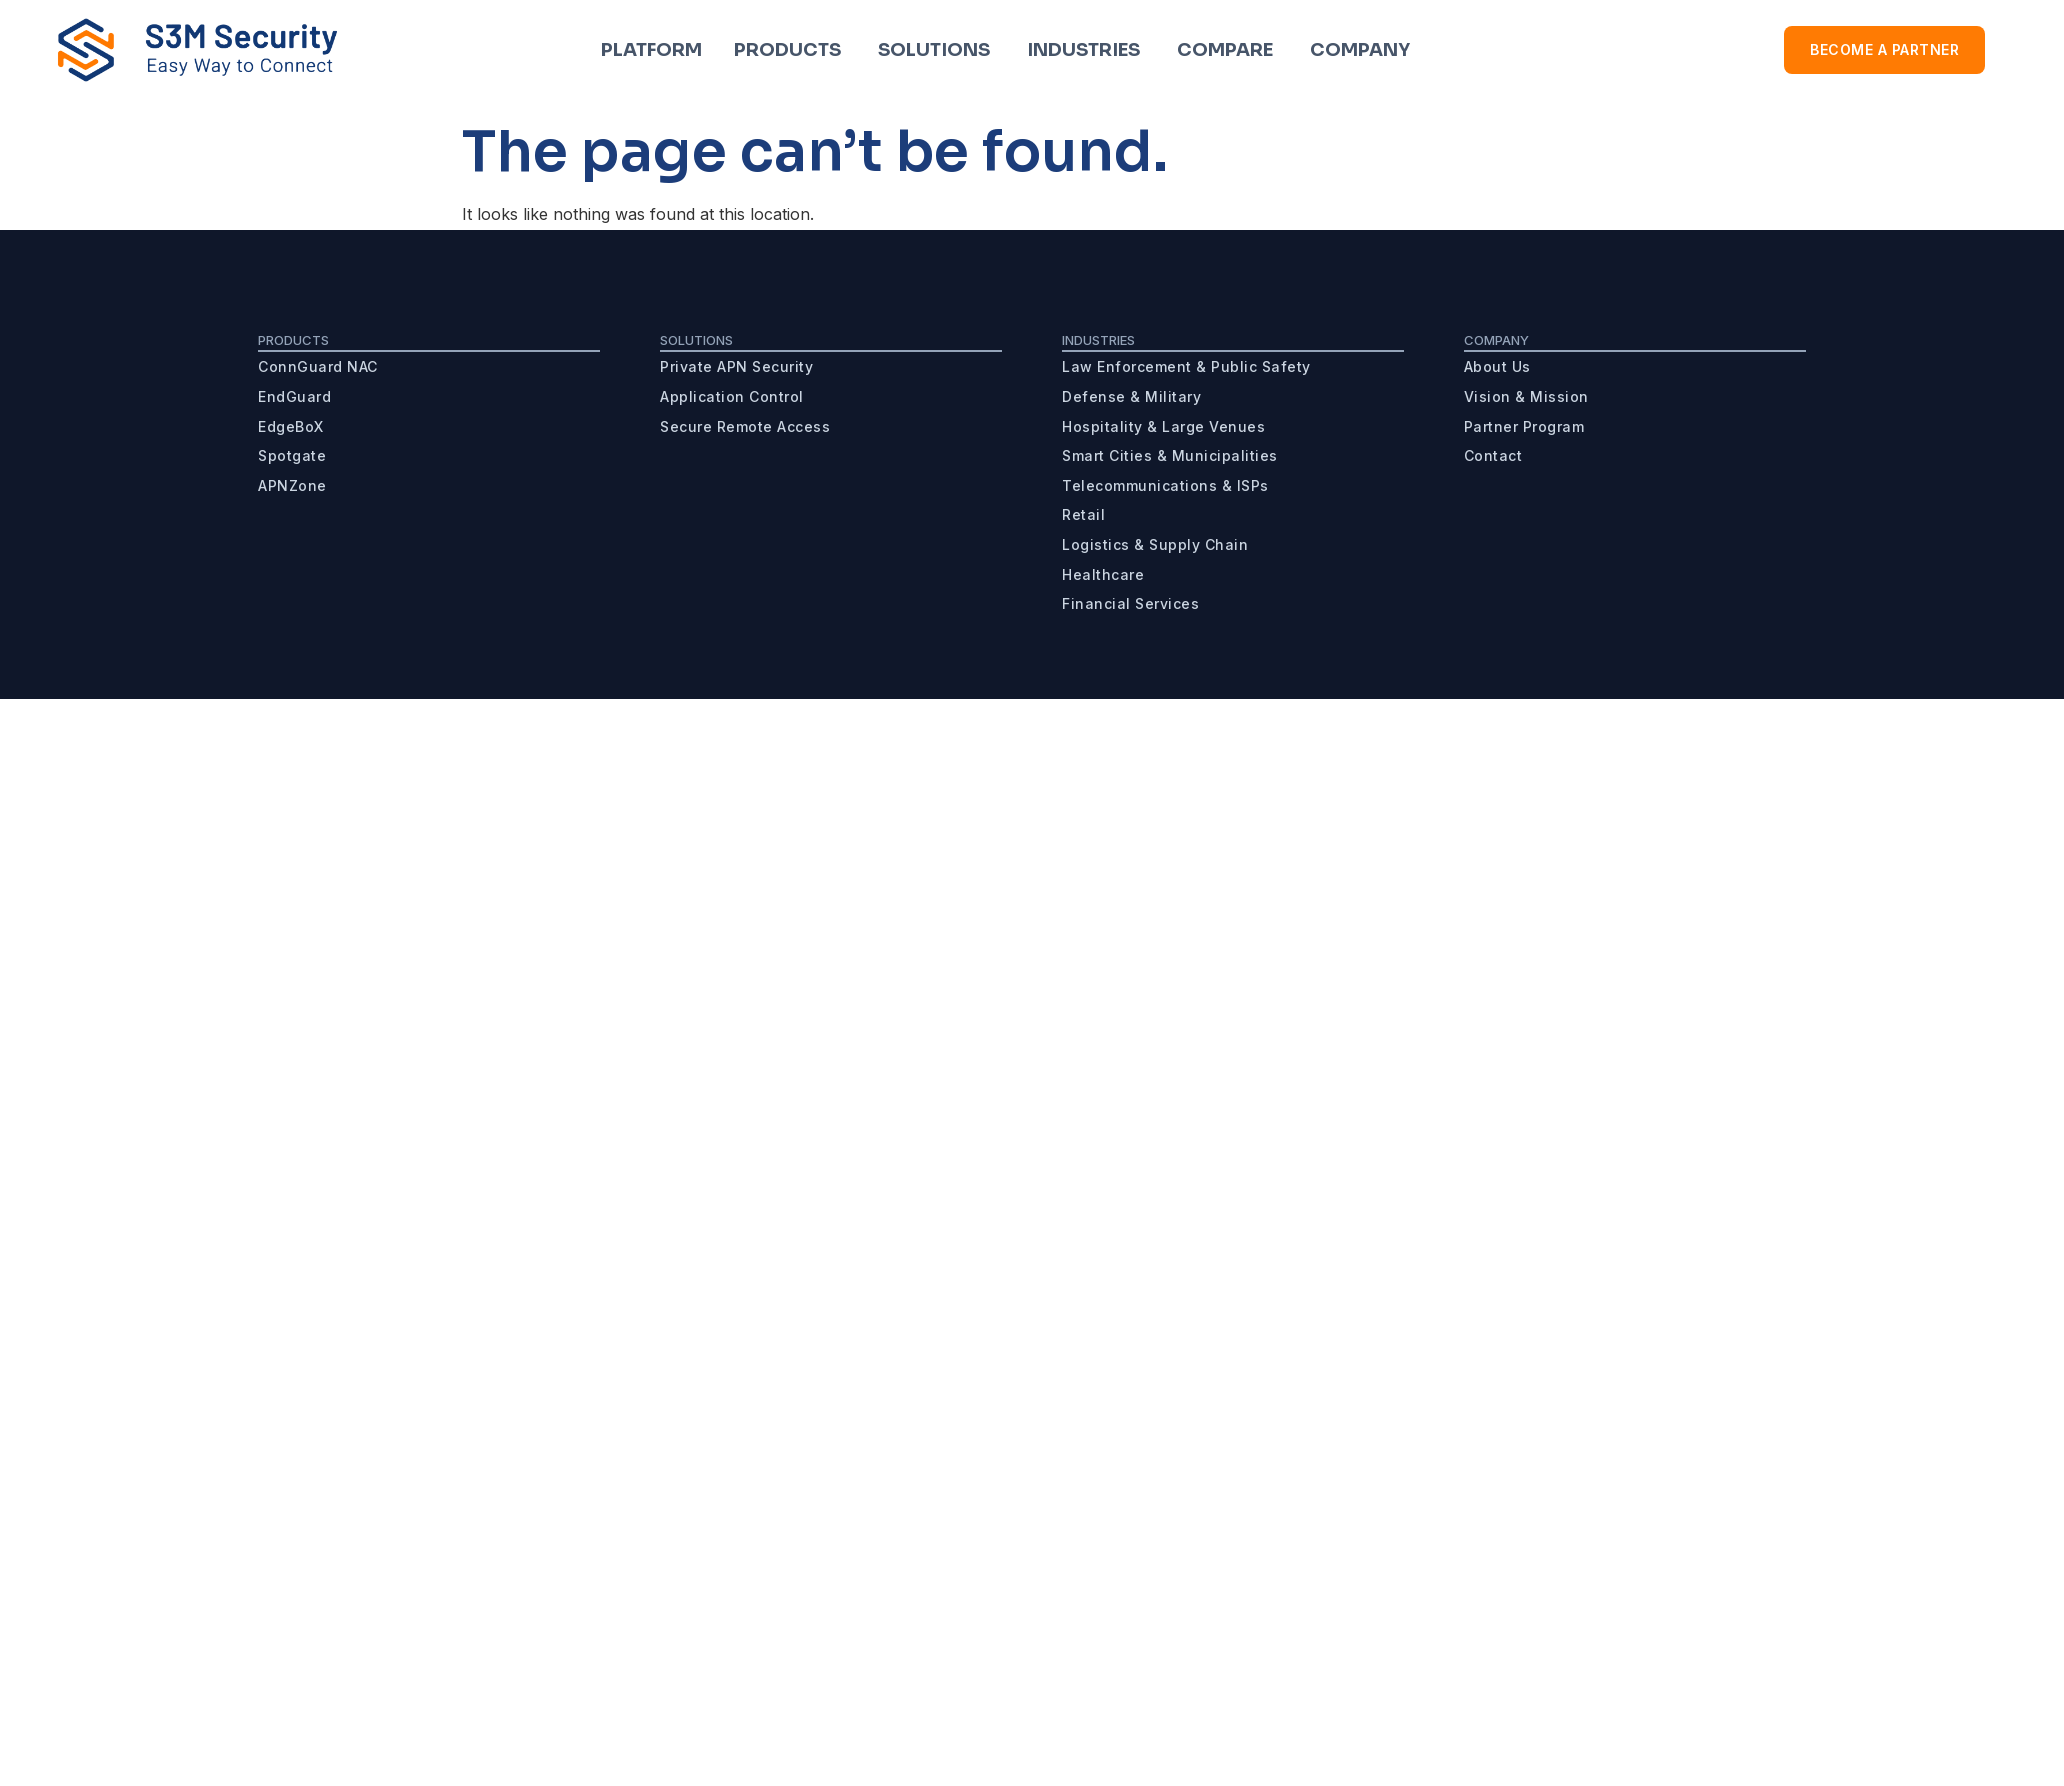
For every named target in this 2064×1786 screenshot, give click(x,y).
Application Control (732, 396)
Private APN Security (736, 366)
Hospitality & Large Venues (1163, 426)
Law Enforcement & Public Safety (1186, 366)
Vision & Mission (1526, 396)
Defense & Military (1131, 396)
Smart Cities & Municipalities (1170, 455)
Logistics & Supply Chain (1155, 544)
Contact (1493, 455)
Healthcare (1103, 574)
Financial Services (1130, 603)
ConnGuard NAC (318, 366)
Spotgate (292, 455)
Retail (1083, 514)
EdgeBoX (291, 426)
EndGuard (294, 396)
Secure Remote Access (745, 426)
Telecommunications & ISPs (1165, 485)
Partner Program (1524, 426)
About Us (1497, 366)
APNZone (292, 485)
